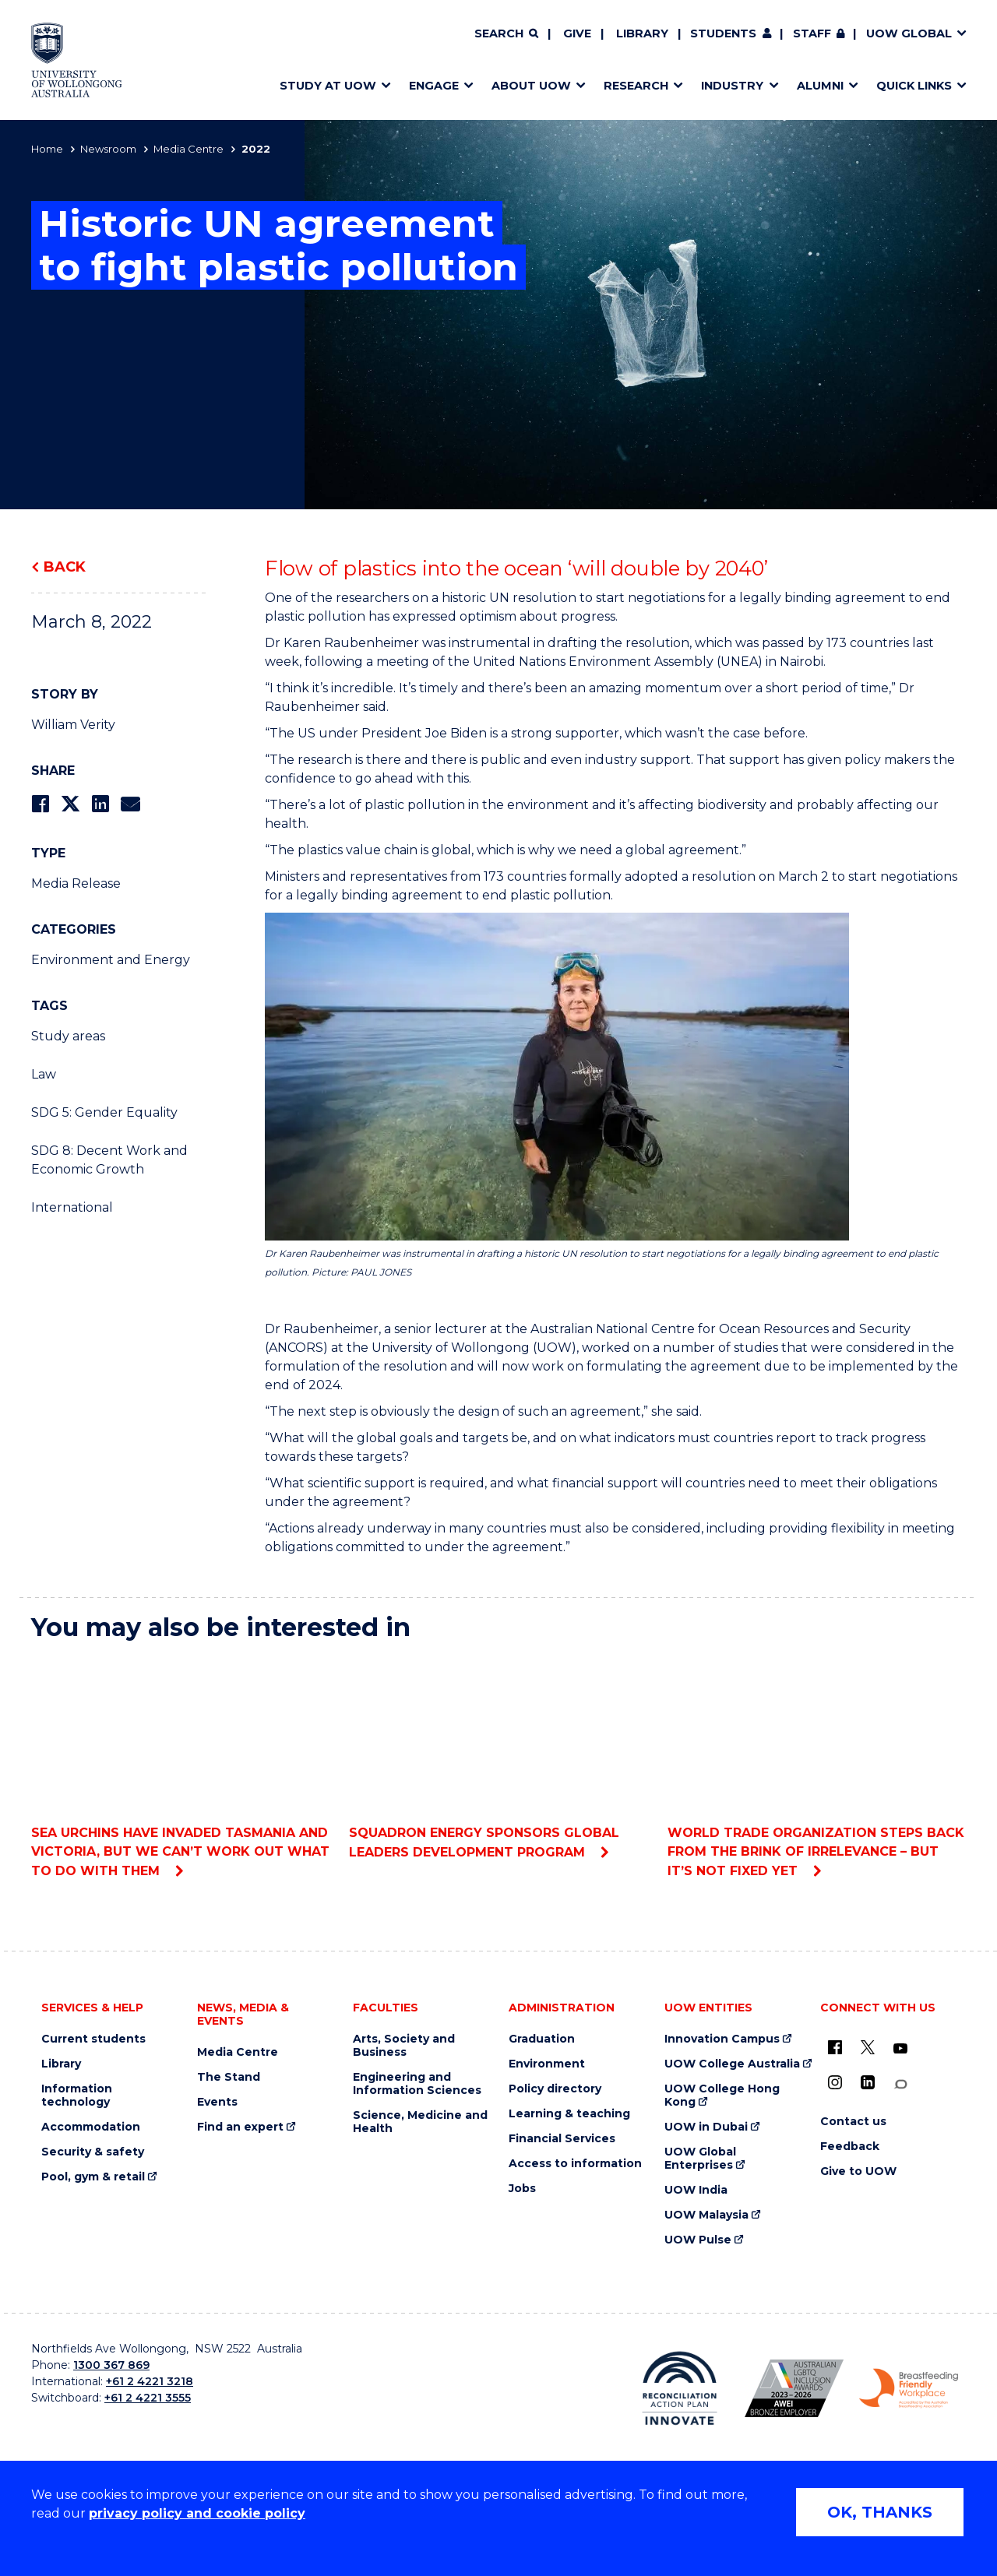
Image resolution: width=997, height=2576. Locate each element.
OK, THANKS (879, 2512)
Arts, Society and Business (404, 2045)
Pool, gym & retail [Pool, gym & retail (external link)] (93, 2177)
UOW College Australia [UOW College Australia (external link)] (732, 2064)
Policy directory (555, 2089)
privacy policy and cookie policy (197, 2513)
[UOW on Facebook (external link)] (835, 2047)
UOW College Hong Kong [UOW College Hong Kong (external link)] (722, 2095)
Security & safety (92, 2152)
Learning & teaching (569, 2113)
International (72, 1207)
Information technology (76, 2095)
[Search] (506, 34)
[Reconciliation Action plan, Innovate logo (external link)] (679, 2388)
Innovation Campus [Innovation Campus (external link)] (722, 2039)
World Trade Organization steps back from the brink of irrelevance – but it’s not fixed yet (817, 1766)
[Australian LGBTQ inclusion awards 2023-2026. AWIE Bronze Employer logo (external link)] (794, 2388)
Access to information (575, 2163)
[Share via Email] (130, 804)
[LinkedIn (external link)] (868, 2082)
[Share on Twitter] (70, 804)
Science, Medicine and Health (420, 2122)
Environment (547, 2064)
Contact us (853, 2121)
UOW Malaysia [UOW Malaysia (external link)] (706, 2215)
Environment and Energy (110, 959)
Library (642, 33)
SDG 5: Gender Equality (104, 1112)
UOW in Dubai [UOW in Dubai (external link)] (706, 2127)
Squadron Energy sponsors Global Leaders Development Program (498, 1757)
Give (577, 33)
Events (217, 2102)
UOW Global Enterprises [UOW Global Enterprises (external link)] (700, 2158)
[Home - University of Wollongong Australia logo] (76, 60)
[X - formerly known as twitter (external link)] (868, 2047)
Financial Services (562, 2138)
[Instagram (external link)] (835, 2082)
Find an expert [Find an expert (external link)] (240, 2127)
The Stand (228, 2077)
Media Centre (188, 149)
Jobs (522, 2188)
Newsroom (108, 149)
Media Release (76, 883)
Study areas (68, 1036)
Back (65, 566)
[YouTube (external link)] (900, 2049)
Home (47, 149)
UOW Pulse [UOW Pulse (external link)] (697, 2240)
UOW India (695, 2190)
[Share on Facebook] (40, 804)
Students (723, 33)
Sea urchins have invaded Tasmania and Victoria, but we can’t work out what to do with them (180, 1766)
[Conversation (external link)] (900, 2084)
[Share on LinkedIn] (100, 804)
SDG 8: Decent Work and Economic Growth (109, 1160)
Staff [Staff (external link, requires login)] (812, 33)
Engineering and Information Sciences (417, 2084)
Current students (93, 2039)
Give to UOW (858, 2171)
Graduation (542, 2039)
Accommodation (90, 2127)
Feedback (849, 2146)
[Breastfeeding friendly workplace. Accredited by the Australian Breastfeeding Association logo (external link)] (908, 2388)
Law (43, 1074)
